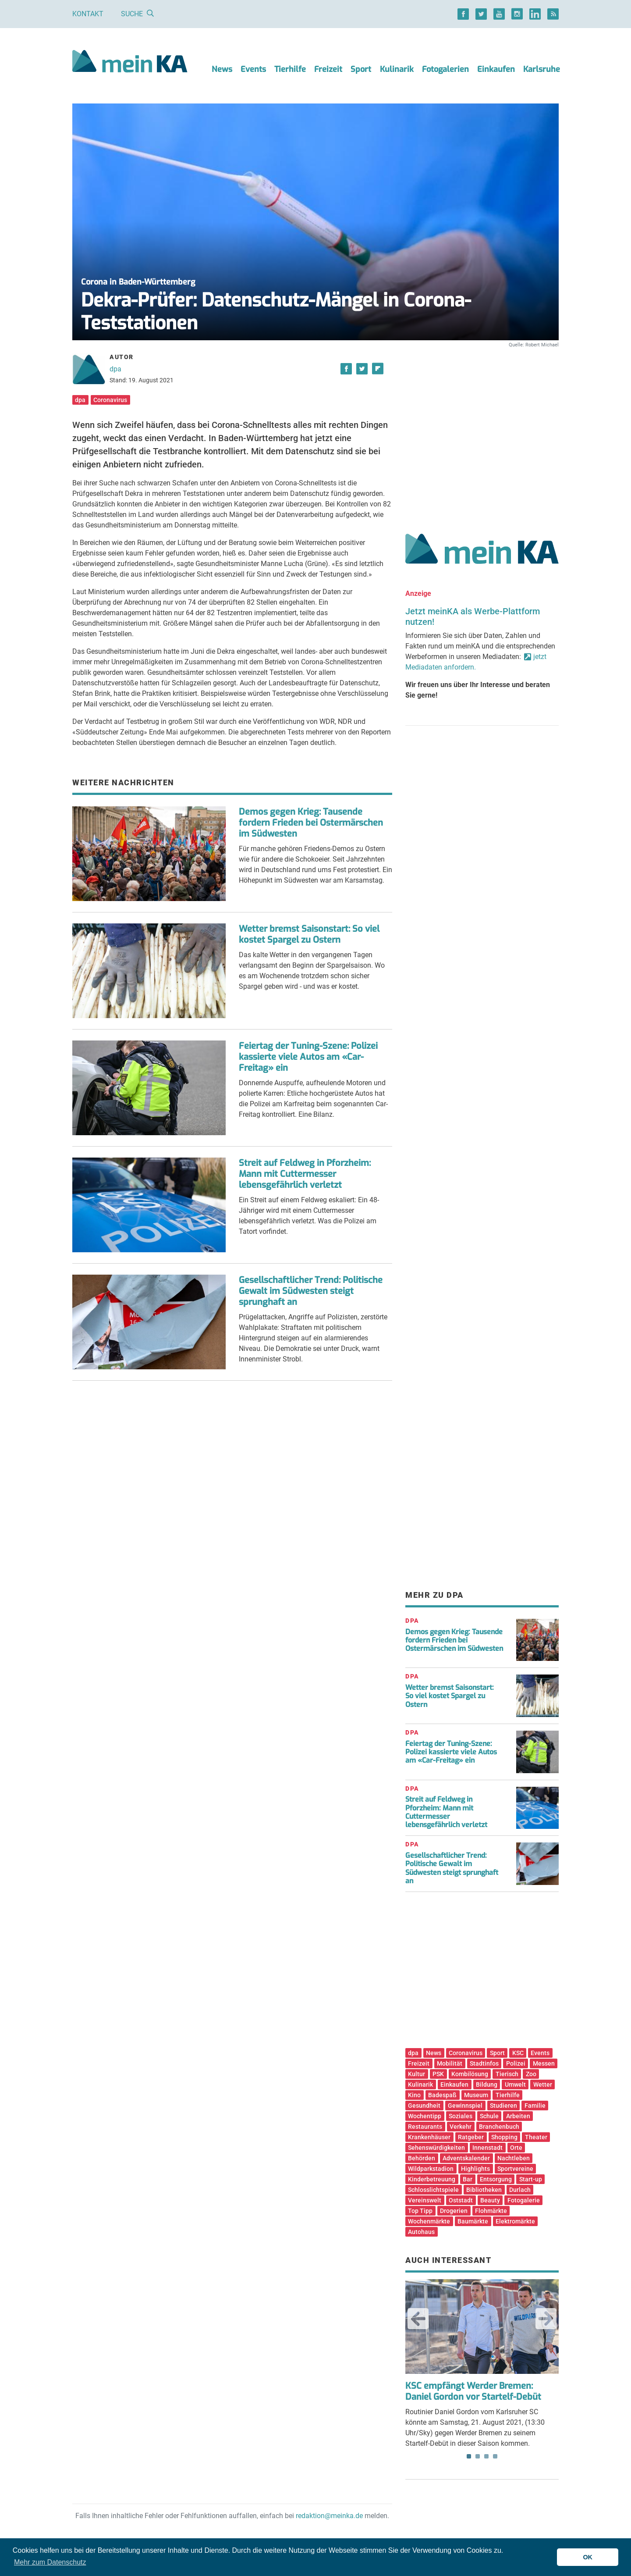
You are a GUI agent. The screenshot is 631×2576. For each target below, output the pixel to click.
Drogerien (454, 2210)
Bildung (486, 2084)
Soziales (460, 2116)
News (222, 69)
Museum (476, 2095)
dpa (115, 369)
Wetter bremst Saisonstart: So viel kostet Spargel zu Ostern (309, 934)
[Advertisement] (482, 431)
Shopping (504, 2137)
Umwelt (515, 2084)
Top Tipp (420, 2210)
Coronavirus (110, 399)
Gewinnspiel (465, 2105)
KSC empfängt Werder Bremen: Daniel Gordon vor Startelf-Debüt (473, 2391)
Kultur (416, 2073)
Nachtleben (513, 2158)
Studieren (503, 2105)
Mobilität (449, 2063)
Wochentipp (424, 2116)
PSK (438, 2073)
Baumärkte (472, 2221)
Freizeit (328, 69)
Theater (536, 2137)
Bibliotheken (484, 2189)
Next (546, 2318)
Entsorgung (496, 2179)
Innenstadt (487, 2147)
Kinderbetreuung (431, 2179)
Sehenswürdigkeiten (436, 2147)
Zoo (531, 2073)
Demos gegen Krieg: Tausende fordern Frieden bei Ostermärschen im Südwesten (311, 823)
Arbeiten (518, 2116)
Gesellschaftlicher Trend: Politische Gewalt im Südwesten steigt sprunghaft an (311, 1291)
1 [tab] (469, 2456)
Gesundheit (424, 2105)
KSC (518, 2052)
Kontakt (87, 14)
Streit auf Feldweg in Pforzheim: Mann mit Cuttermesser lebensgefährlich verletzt (305, 1174)
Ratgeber (471, 2137)
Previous (418, 2318)
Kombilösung (469, 2073)
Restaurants (425, 2126)
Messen (544, 2063)
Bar (467, 2179)
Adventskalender (466, 2158)
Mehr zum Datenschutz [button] (50, 2562)
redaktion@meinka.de (329, 2516)
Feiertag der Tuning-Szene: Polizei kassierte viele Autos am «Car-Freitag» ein (308, 1057)
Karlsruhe (541, 69)
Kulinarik (397, 69)
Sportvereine (515, 2168)
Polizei (515, 2063)
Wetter (542, 2084)
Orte (516, 2147)
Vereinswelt (424, 2200)
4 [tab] (495, 2456)
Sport (361, 69)
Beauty (490, 2200)
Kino (414, 2095)
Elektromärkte (515, 2221)
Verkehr (460, 2126)
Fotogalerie (523, 2200)
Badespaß (442, 2095)
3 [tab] (486, 2456)
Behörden (421, 2158)
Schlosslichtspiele (433, 2189)
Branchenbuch (499, 2126)
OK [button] (587, 2557)
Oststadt (461, 2200)
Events (253, 69)
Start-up (530, 2179)
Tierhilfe (290, 69)
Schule (489, 2116)
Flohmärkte (491, 2210)
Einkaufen (496, 69)
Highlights (475, 2168)
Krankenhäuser (429, 2137)
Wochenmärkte (429, 2221)
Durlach (520, 2189)
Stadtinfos (484, 2063)
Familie (535, 2105)
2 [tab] (477, 2456)
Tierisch (507, 2073)
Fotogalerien (445, 69)
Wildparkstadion (431, 2168)
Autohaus (421, 2231)
